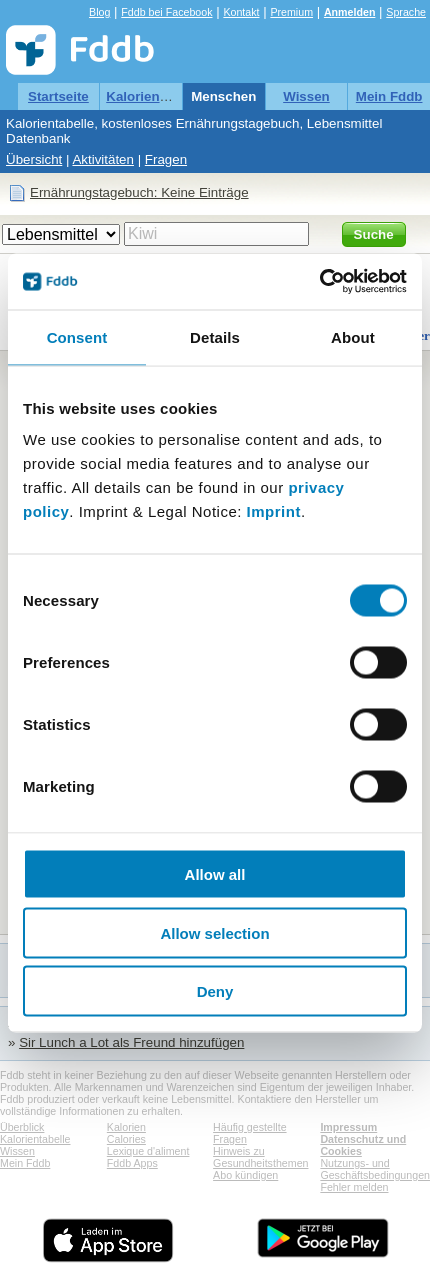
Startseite (58, 96)
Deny (215, 991)
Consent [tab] (77, 336)
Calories (126, 1139)
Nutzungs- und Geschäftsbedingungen (375, 1169)
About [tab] (353, 336)
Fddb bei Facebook (166, 12)
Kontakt (241, 12)
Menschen (223, 96)
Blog (99, 12)
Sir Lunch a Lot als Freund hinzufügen (131, 1042)
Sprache (406, 12)
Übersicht (34, 159)
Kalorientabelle (154, 96)
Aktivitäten (103, 159)
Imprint (274, 511)
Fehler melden (354, 1187)
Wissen (306, 96)
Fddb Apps (132, 1163)
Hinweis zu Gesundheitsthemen (260, 1157)
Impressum (348, 1127)
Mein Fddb (389, 96)
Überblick (22, 1127)
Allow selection (214, 932)
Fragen (166, 159)
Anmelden (350, 12)
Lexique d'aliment (148, 1151)
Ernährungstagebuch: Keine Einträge (139, 192)
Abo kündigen (245, 1175)
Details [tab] (215, 336)
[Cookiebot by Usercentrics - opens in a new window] (319, 282)
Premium (291, 12)
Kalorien (126, 1127)
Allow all (215, 874)
